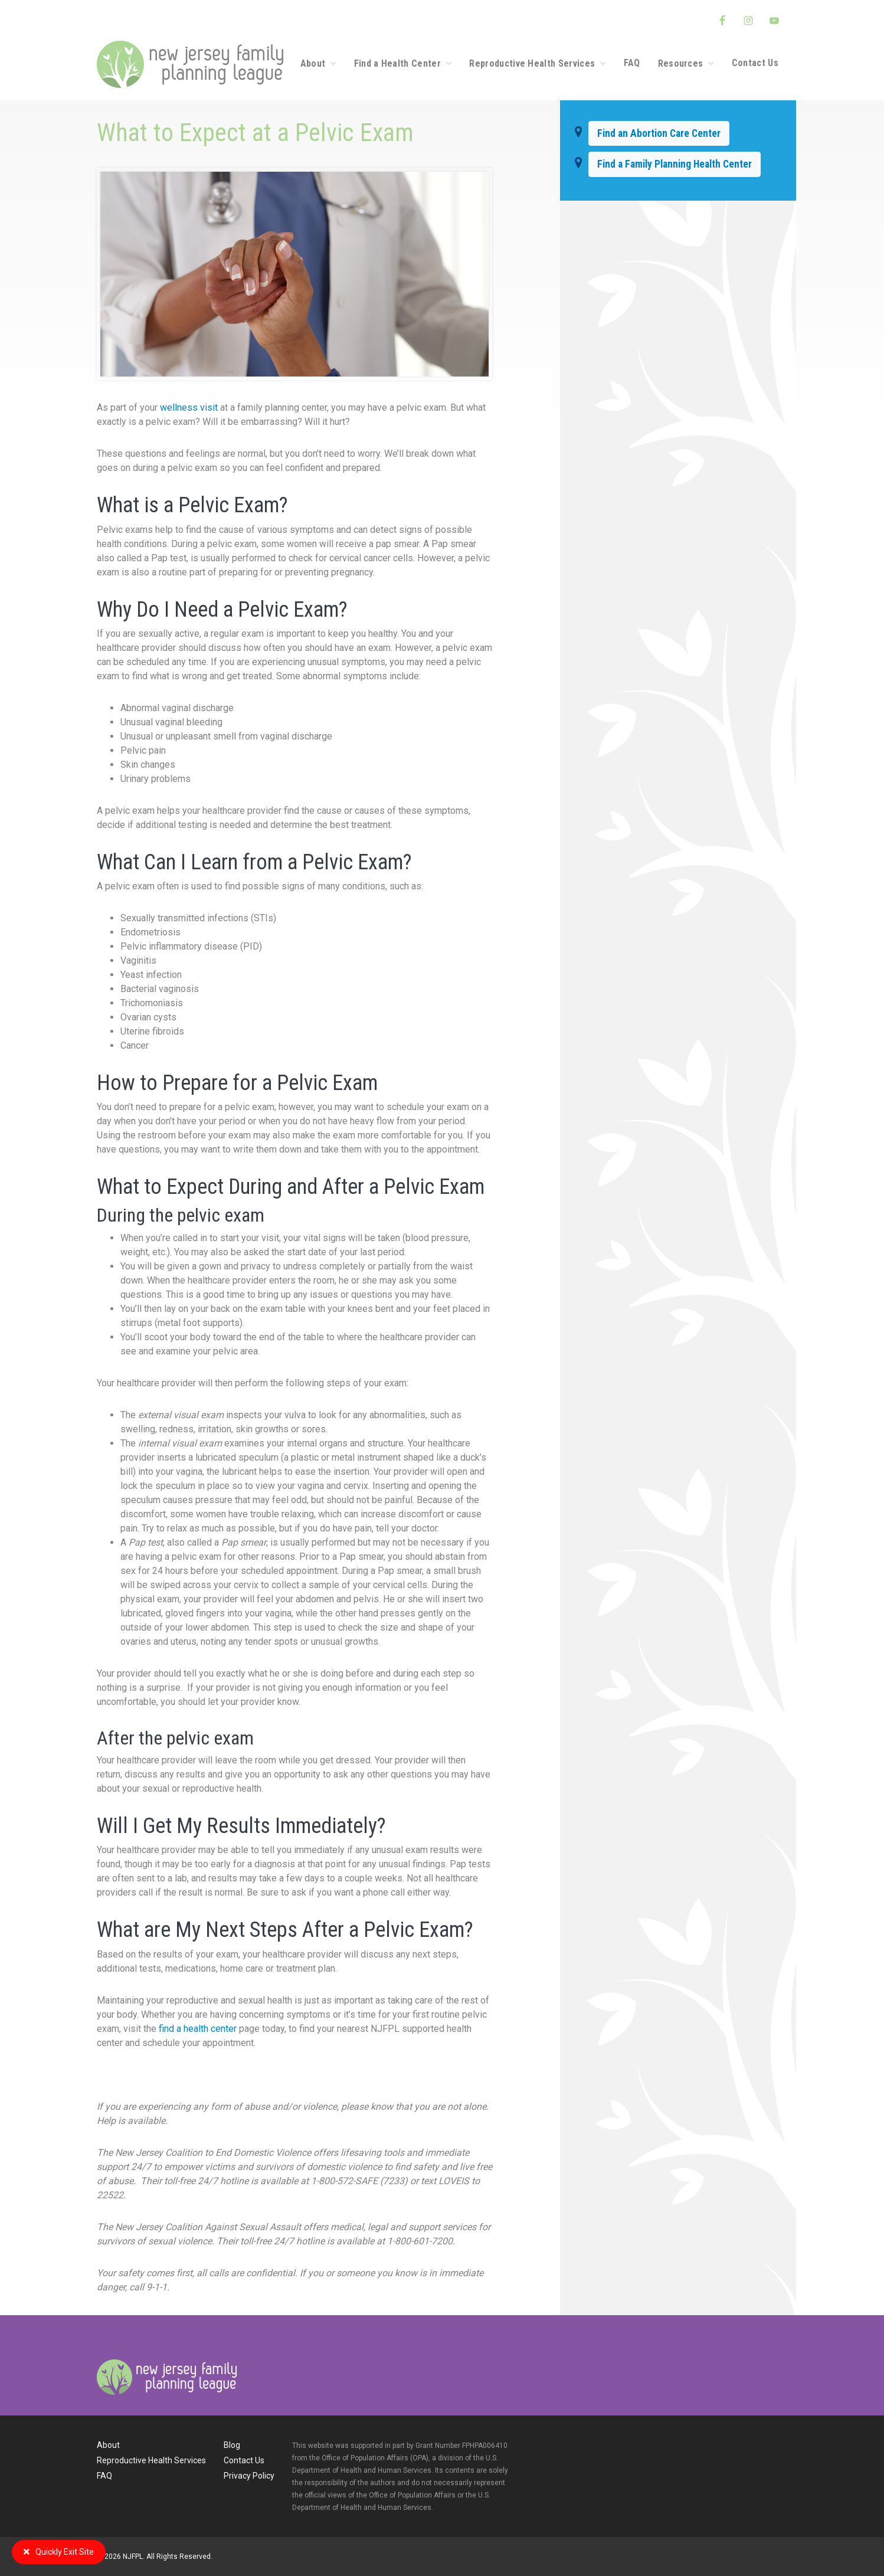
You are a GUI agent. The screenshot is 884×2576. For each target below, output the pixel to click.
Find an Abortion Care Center (659, 133)
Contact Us (244, 2460)
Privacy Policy (249, 2475)
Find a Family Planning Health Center (674, 164)
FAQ (104, 2475)
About (108, 2445)
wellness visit (189, 407)
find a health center (199, 2028)
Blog (232, 2445)
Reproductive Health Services (151, 2460)
